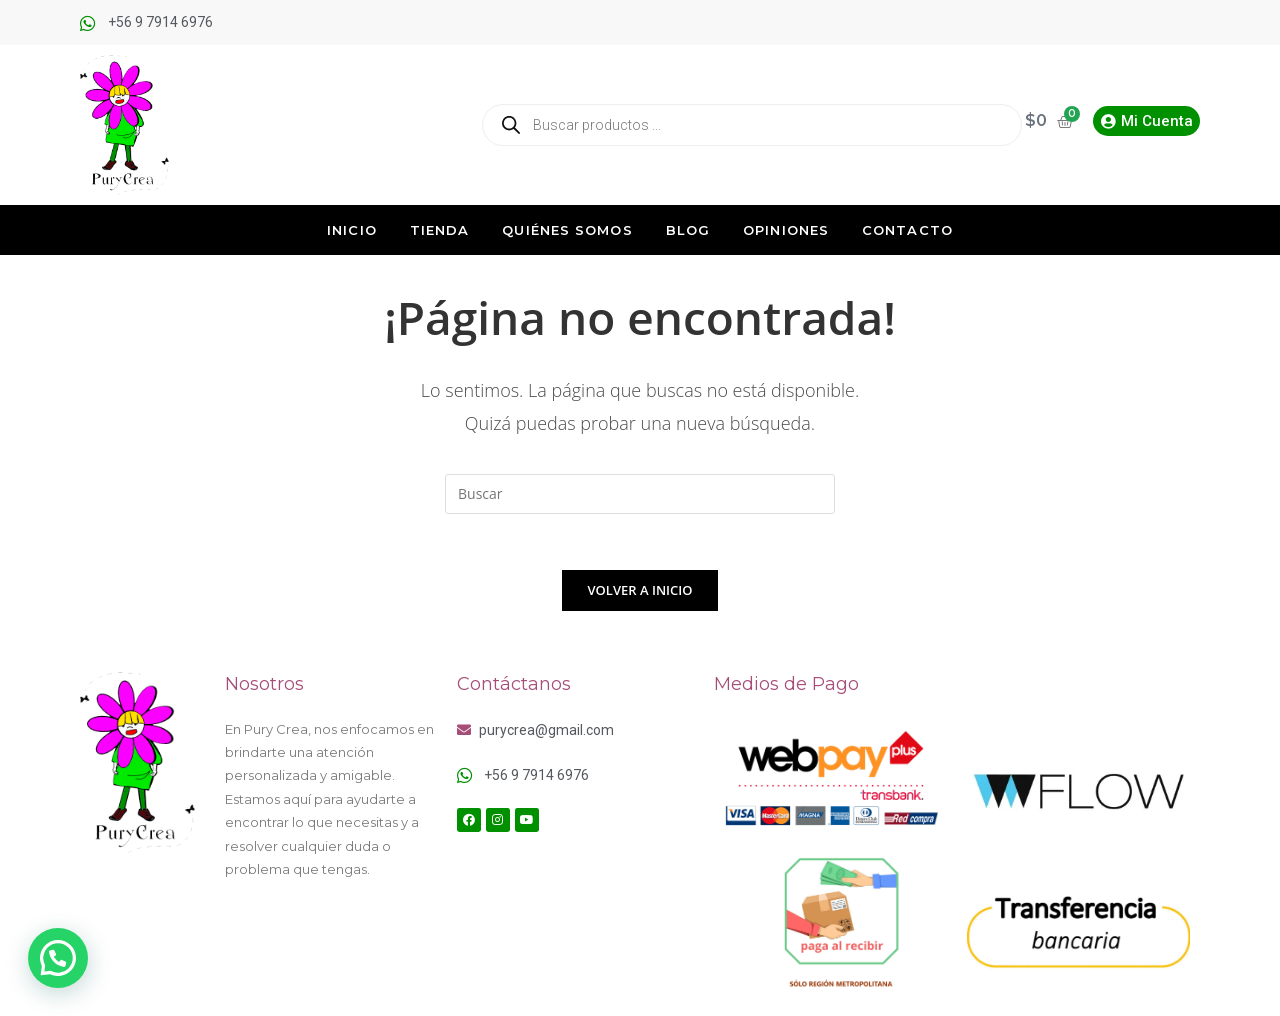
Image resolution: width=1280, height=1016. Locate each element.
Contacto (907, 230)
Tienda (440, 230)
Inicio (352, 230)
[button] (58, 958)
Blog (688, 230)
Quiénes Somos (567, 230)
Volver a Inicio (640, 594)
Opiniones (786, 230)
